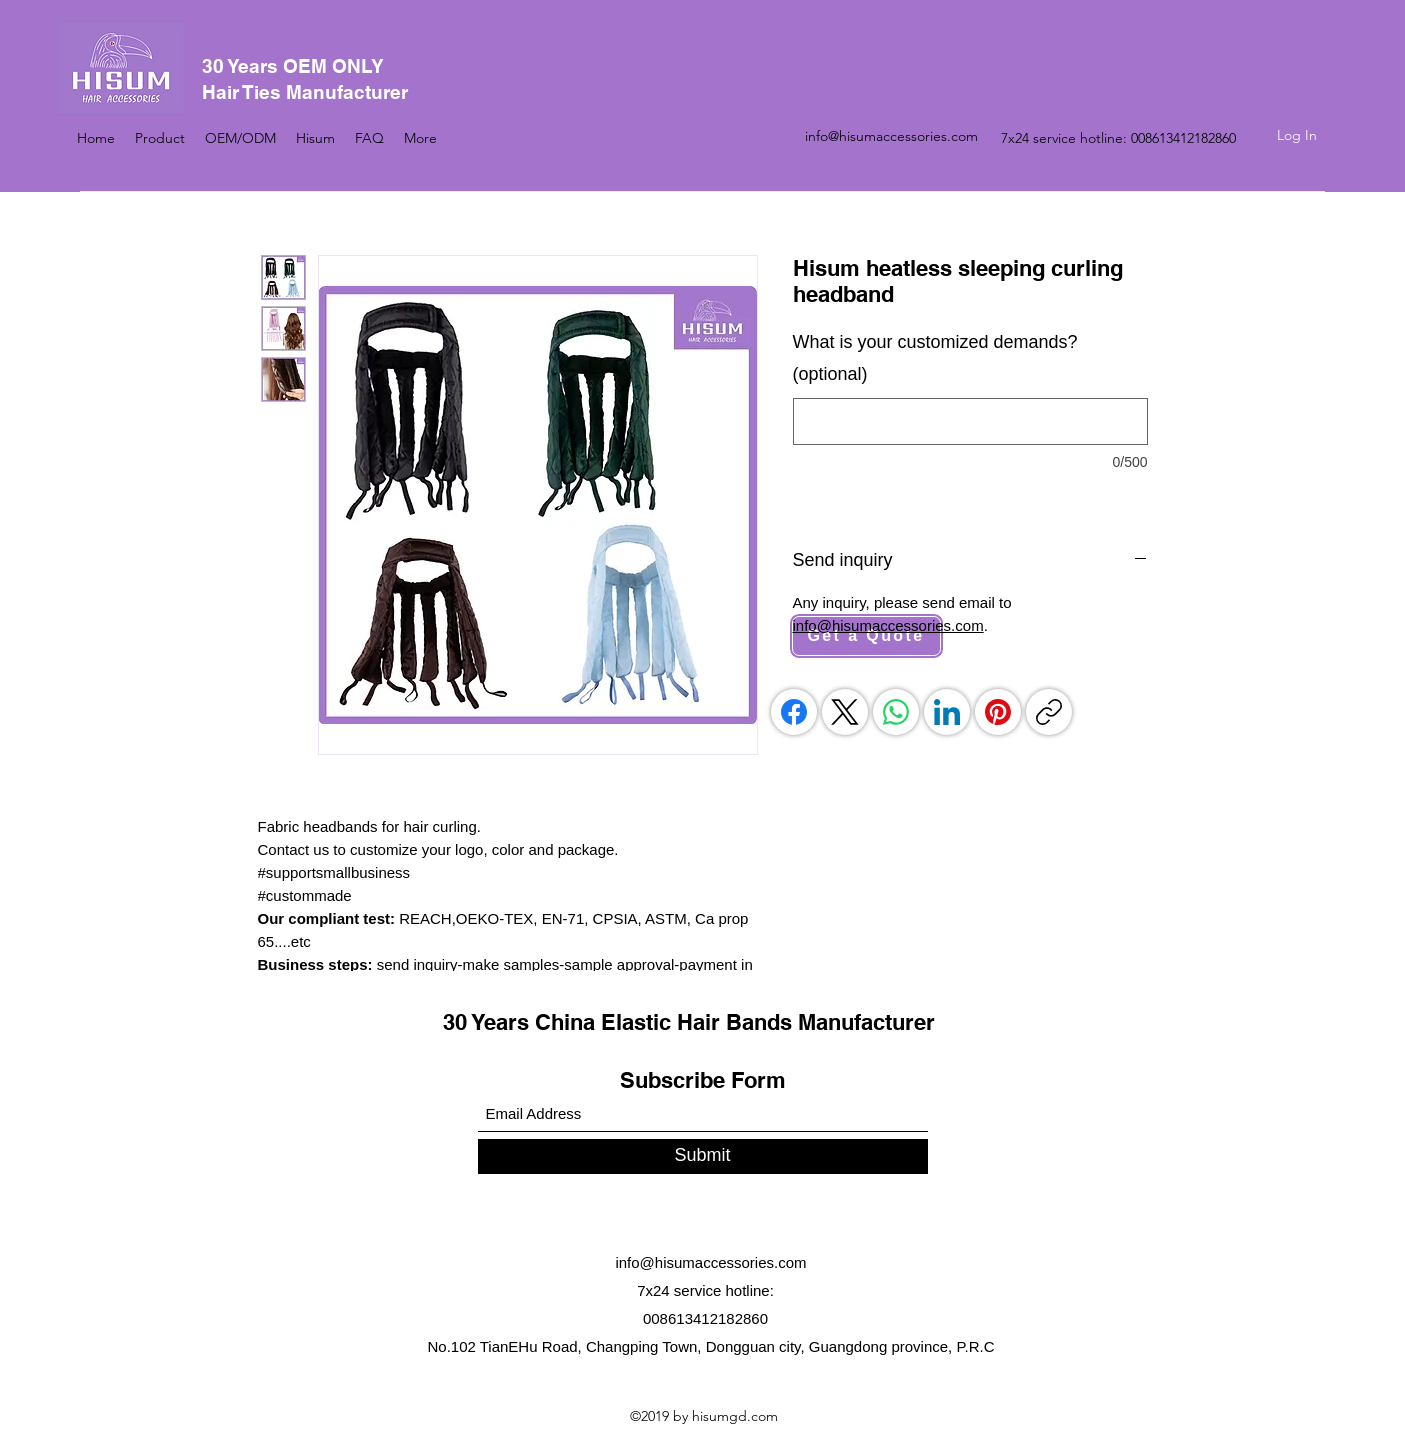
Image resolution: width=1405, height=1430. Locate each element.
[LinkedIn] (947, 712)
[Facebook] (794, 712)
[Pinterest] (998, 712)
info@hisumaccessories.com (891, 136)
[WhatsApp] (896, 712)
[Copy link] (1049, 712)
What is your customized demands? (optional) (935, 358)
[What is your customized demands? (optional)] (970, 421)
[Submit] (703, 1156)
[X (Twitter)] (845, 712)
